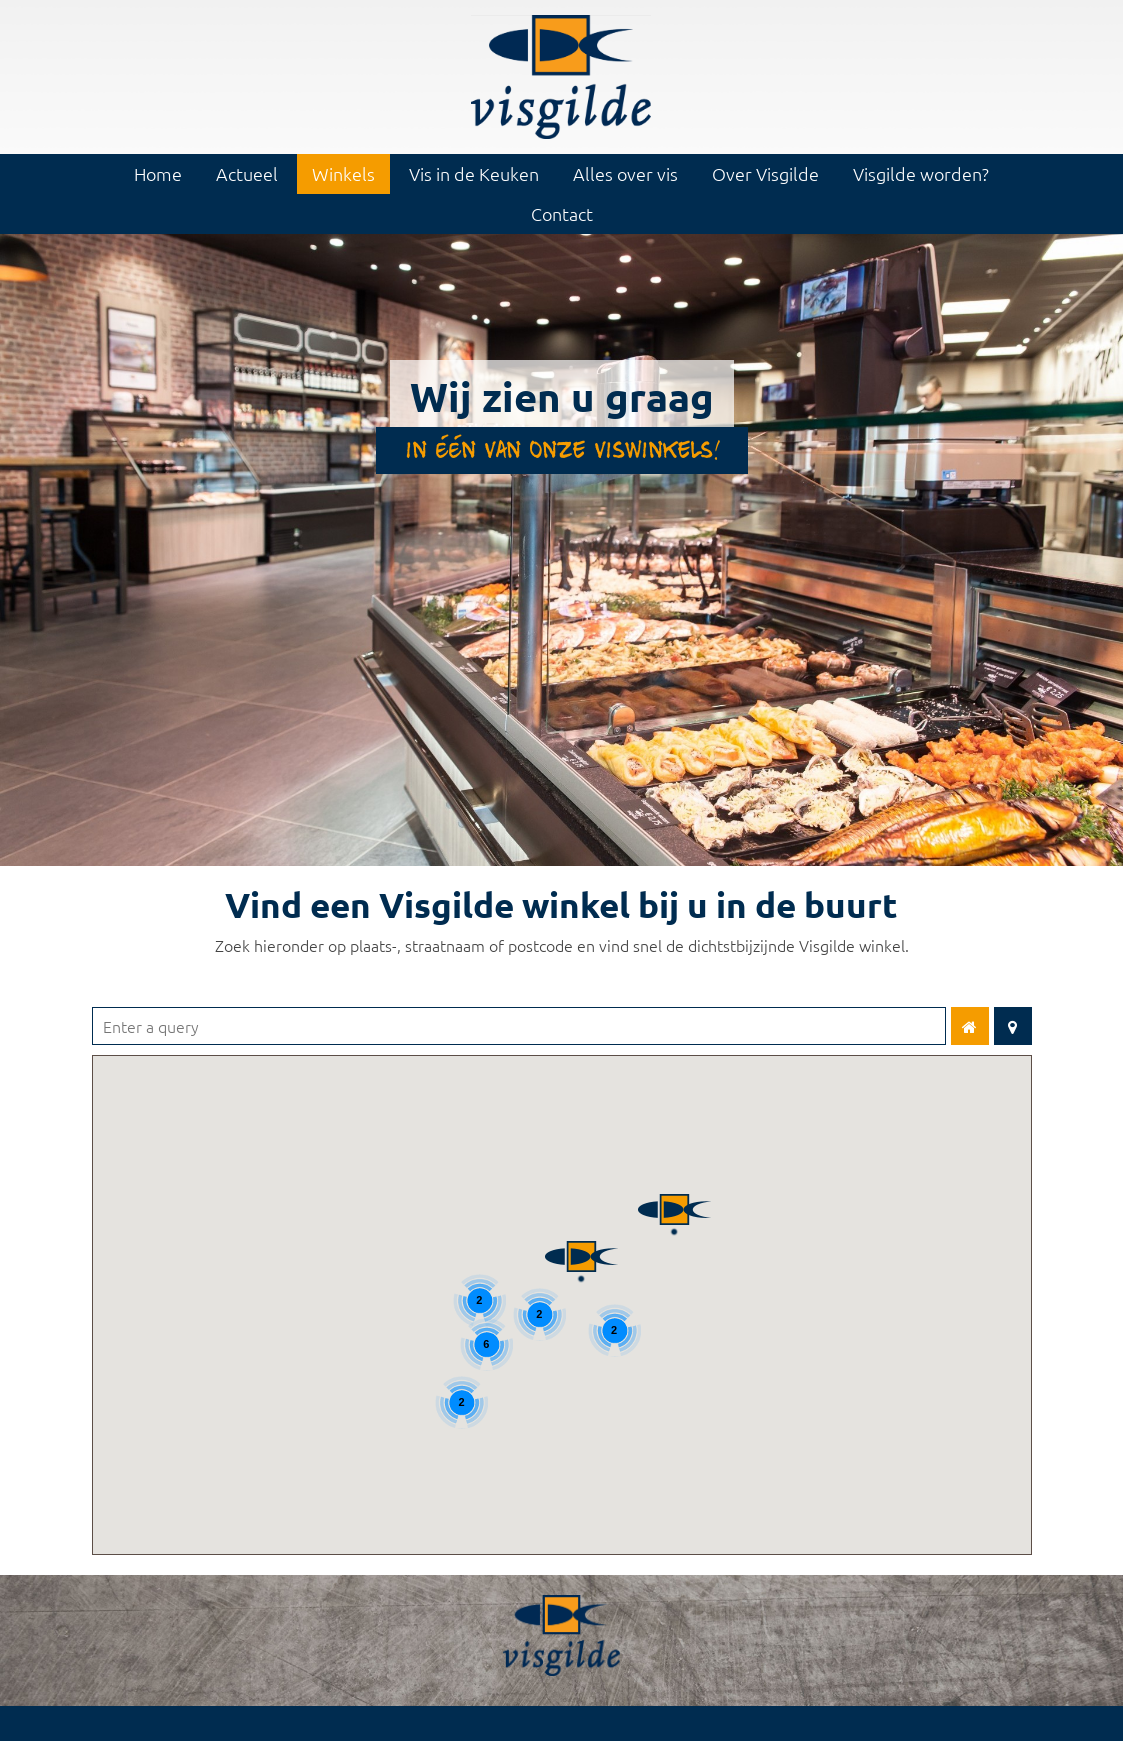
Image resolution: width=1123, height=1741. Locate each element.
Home (158, 173)
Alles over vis (625, 173)
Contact (562, 213)
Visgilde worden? (921, 173)
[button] (581, 1245)
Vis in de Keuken (474, 173)
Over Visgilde (765, 173)
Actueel (247, 173)
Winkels (343, 173)
